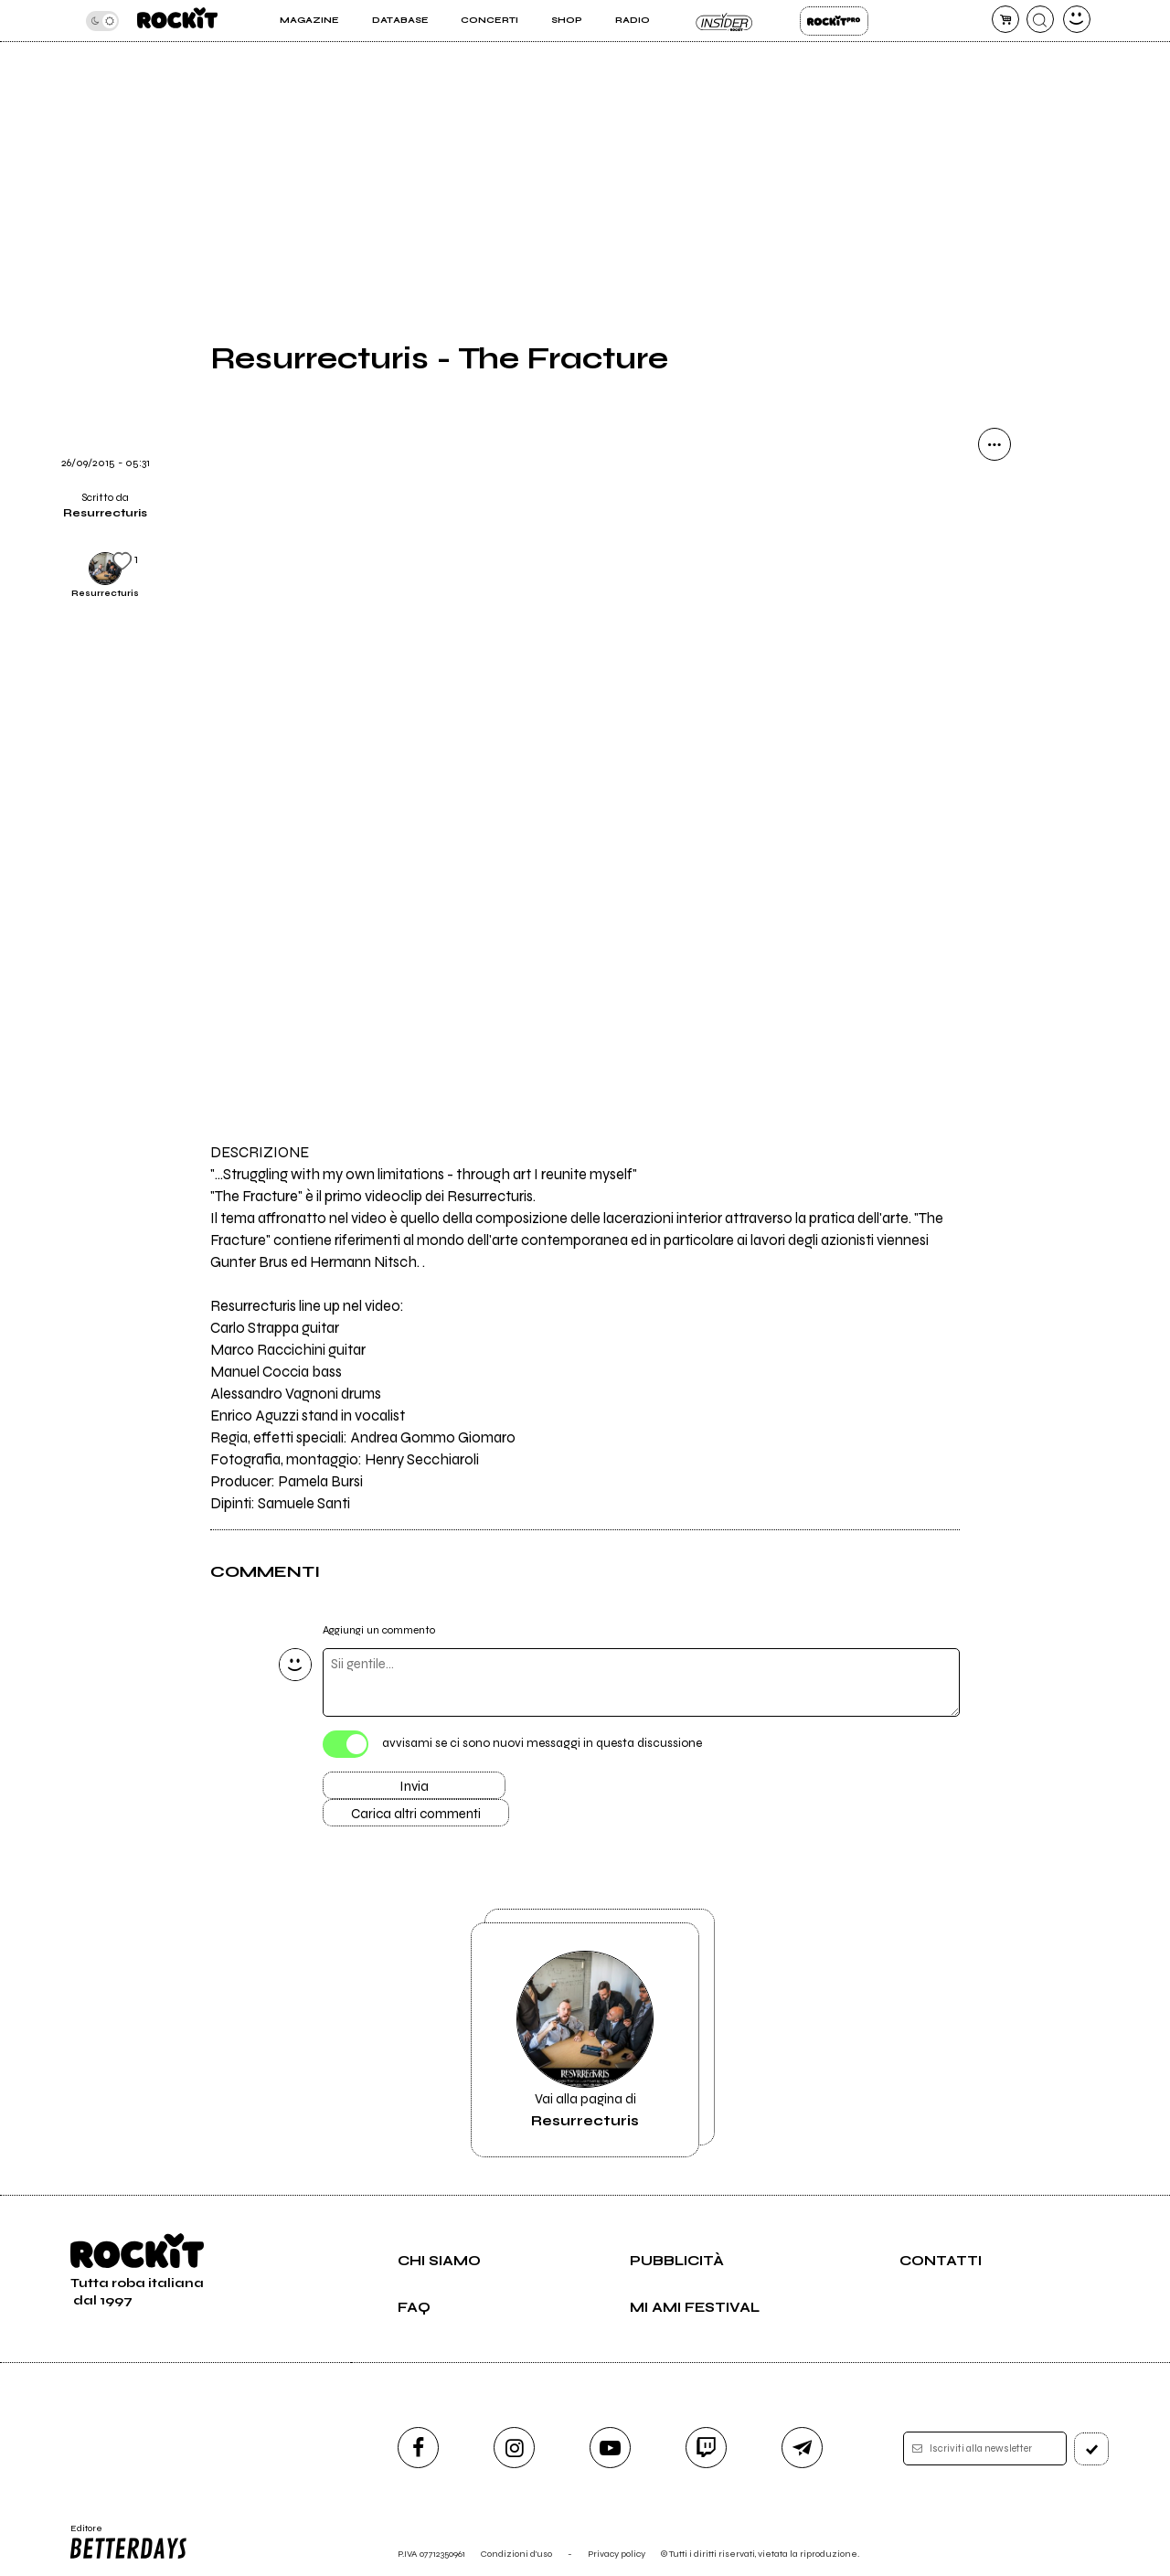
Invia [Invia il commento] (414, 1786)
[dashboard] (1076, 19)
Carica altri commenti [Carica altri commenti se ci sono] (416, 1813)
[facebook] (418, 2447)
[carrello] (1005, 19)
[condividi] (994, 444)
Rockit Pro (834, 21)
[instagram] (514, 2447)
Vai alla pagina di (585, 2040)
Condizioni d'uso (516, 2554)
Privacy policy (616, 2554)
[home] (177, 20)
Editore (127, 2542)
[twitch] (706, 2447)
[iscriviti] (1091, 2448)
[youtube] (610, 2447)
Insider (724, 21)
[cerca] (1040, 19)
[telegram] (802, 2447)
